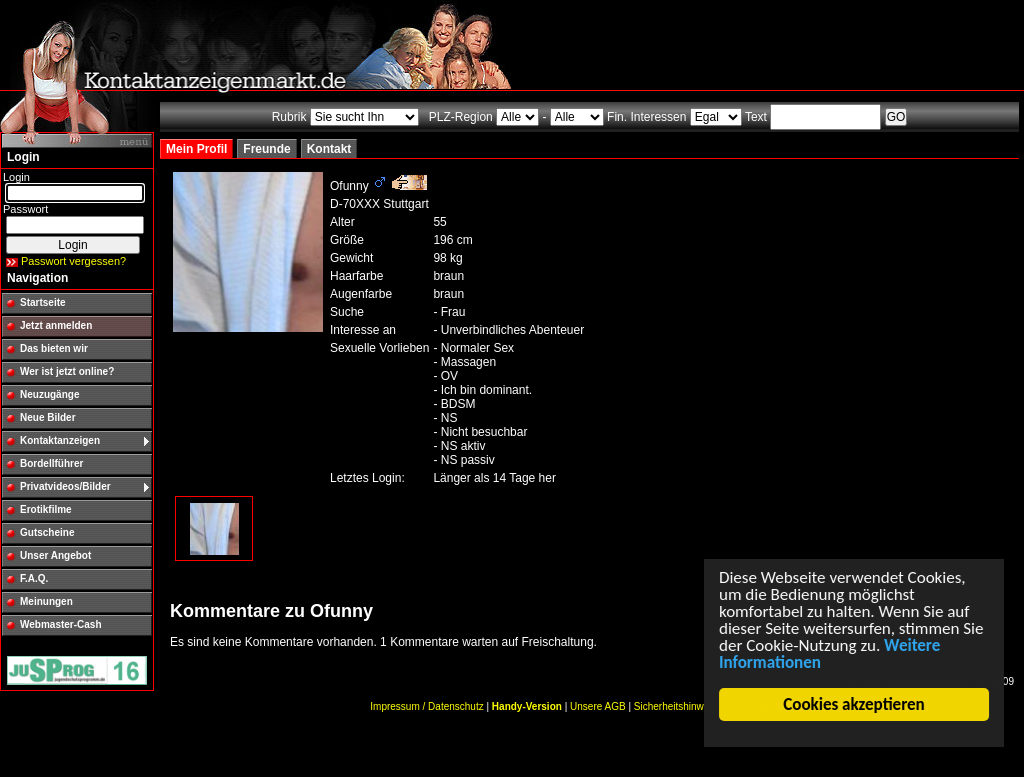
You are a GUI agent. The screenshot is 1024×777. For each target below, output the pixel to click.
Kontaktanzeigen (60, 440)
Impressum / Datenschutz (426, 706)
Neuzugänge (49, 394)
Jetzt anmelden (56, 325)
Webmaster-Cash (61, 624)
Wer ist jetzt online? (67, 371)
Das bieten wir (54, 348)
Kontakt (329, 149)
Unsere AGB (598, 706)
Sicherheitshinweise (678, 706)
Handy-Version (527, 706)
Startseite (43, 302)
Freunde (266, 149)
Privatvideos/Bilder (65, 486)
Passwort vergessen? (73, 261)
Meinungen (46, 601)
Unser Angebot (55, 555)
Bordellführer (51, 463)
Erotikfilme (46, 509)
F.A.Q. (34, 578)
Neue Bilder (48, 417)
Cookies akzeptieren (854, 704)
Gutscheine (47, 532)
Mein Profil (196, 149)
